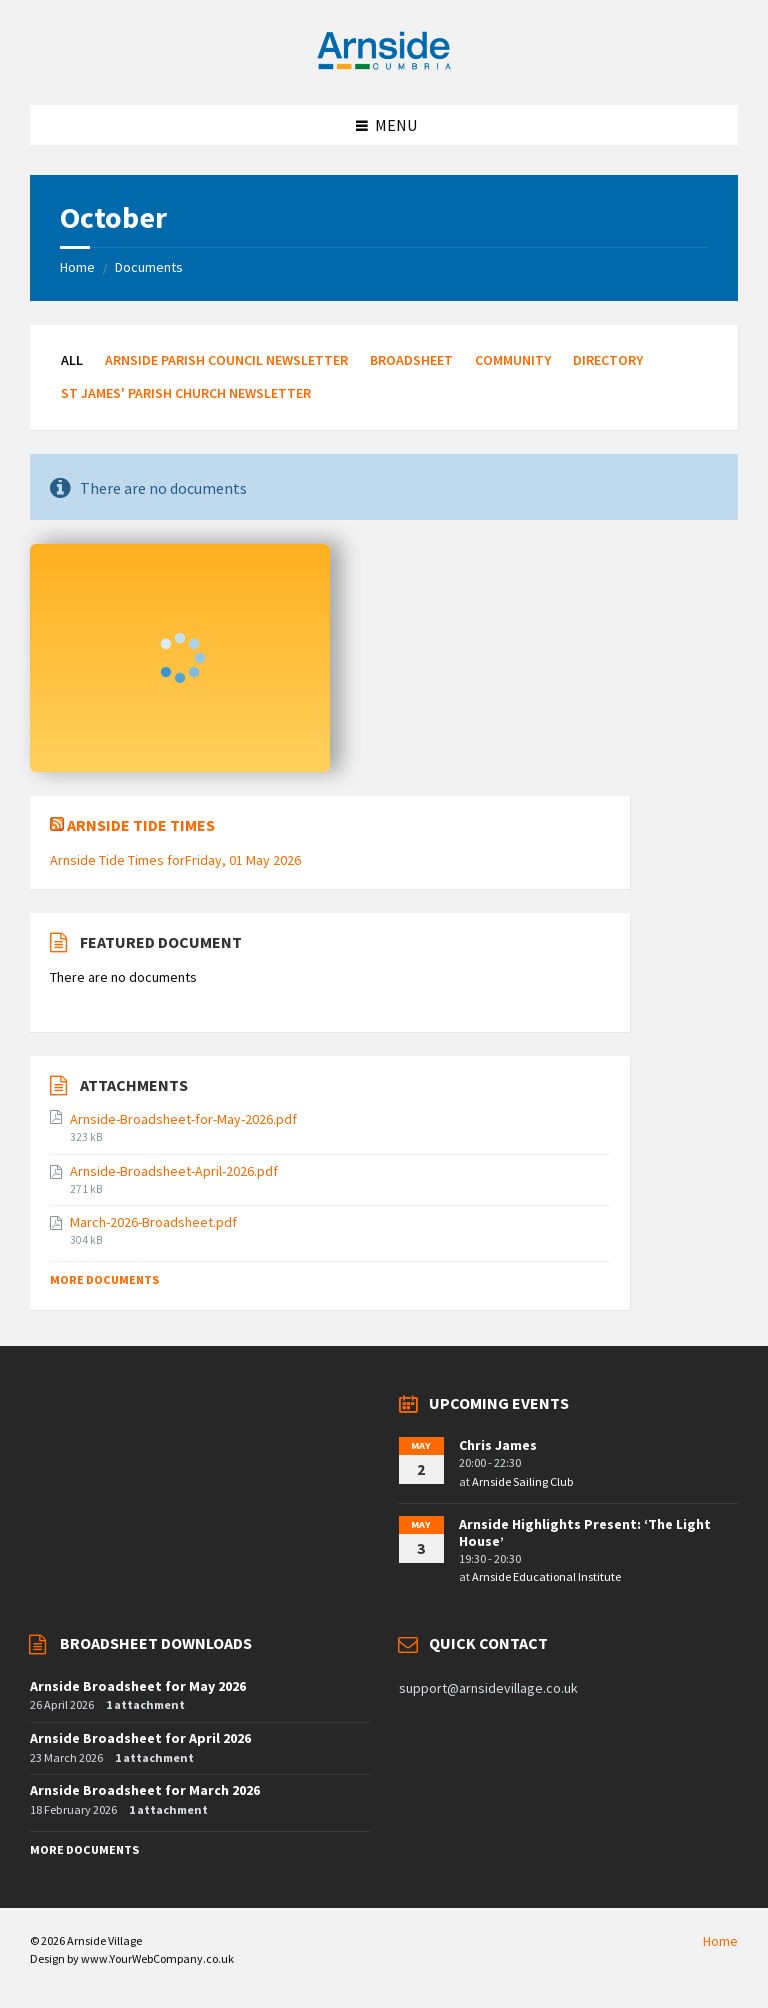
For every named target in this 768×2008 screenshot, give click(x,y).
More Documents (104, 1279)
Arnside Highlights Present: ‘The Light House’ (585, 1532)
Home (77, 267)
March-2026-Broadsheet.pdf (153, 1222)
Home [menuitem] (720, 1941)
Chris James (498, 1445)
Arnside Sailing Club (523, 1481)
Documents (149, 267)
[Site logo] (384, 66)
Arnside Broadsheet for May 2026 (138, 1686)
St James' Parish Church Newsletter (186, 393)
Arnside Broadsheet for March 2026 (145, 1790)
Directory (608, 360)
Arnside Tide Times (141, 825)
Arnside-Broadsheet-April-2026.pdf (174, 1171)
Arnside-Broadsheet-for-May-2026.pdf (183, 1119)
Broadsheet (411, 360)
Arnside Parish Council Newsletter (226, 360)
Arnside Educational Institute (546, 1576)
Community (513, 360)
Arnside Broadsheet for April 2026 (140, 1738)
